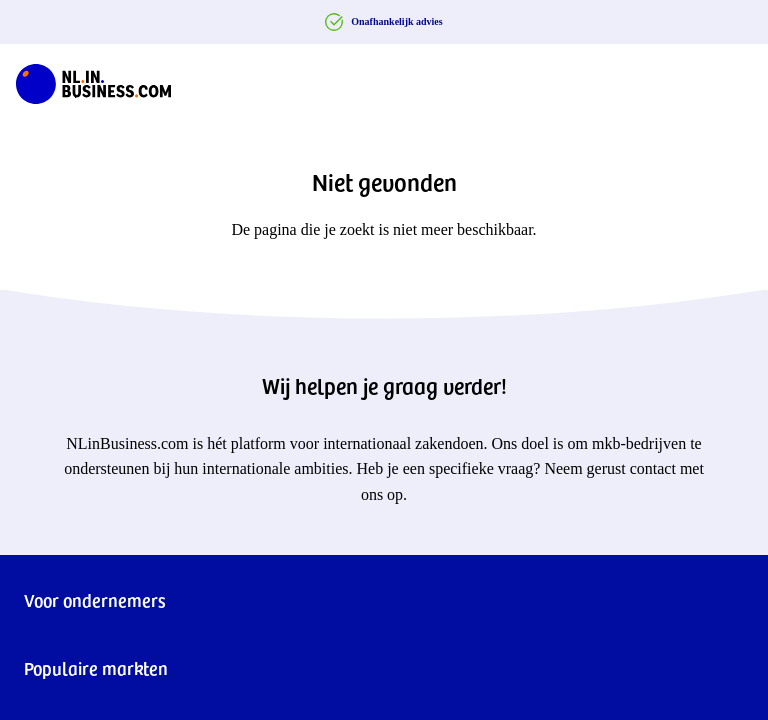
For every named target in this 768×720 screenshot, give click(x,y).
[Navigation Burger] (736, 80)
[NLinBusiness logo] (93, 80)
